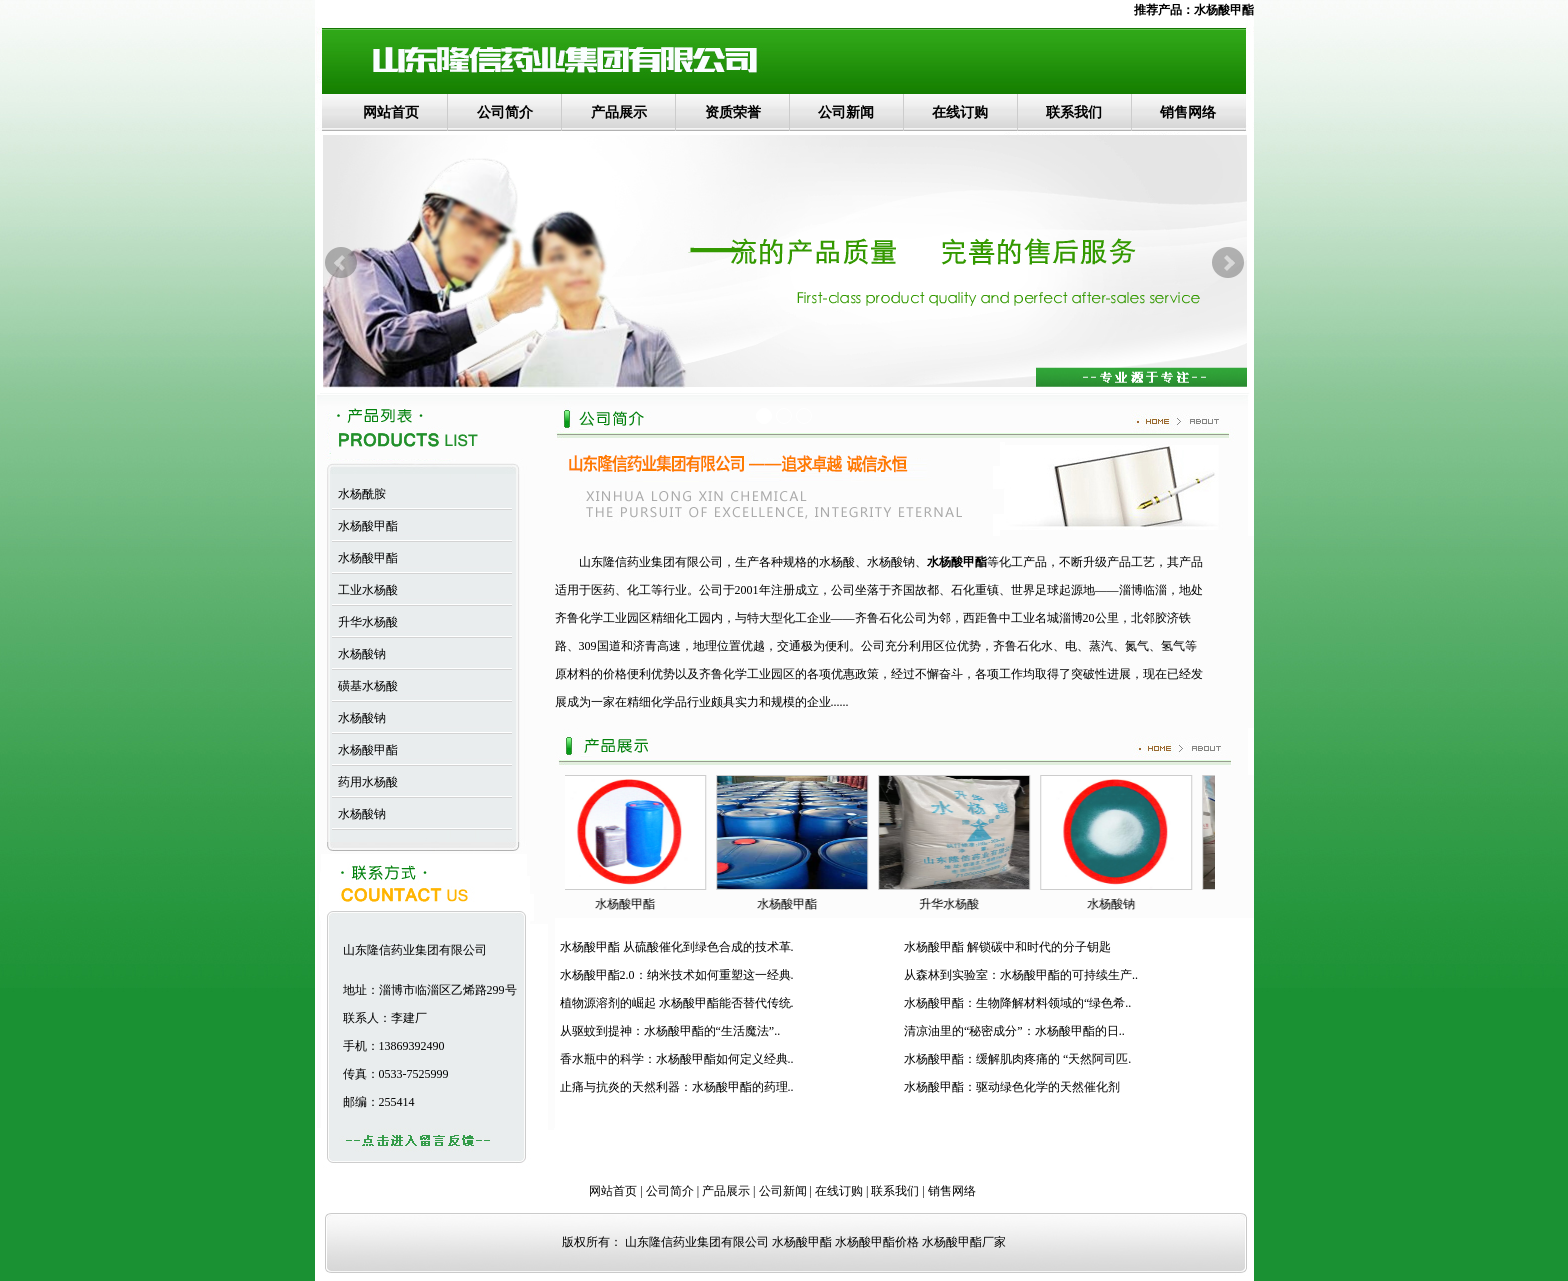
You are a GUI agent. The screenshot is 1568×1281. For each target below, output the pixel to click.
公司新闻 (846, 112)
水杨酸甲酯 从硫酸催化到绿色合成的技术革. (677, 947)
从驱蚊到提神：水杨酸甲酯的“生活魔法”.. (670, 1031)
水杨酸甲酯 (1224, 10)
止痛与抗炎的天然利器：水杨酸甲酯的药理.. (677, 1087)
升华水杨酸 (365, 622)
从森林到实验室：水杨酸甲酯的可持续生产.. (1021, 975)
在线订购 (960, 112)
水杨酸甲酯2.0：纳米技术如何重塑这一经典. (677, 975)
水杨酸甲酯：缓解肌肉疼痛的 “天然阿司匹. (1017, 1059)
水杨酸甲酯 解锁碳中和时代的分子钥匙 (1007, 947)
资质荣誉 (733, 112)
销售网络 (1188, 112)
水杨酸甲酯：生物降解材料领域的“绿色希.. (1017, 1003)
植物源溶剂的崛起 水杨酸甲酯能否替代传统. (677, 1003)
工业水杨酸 (365, 590)
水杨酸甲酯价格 (877, 1242)
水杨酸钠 (359, 654)
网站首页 (391, 112)
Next (1228, 263)
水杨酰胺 (359, 494)
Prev (341, 263)
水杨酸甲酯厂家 (964, 1242)
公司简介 (505, 112)
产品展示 (619, 112)
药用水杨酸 (365, 782)
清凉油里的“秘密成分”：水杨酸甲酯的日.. (1014, 1031)
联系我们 (1074, 112)
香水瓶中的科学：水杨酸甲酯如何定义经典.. (677, 1059)
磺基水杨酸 (365, 686)
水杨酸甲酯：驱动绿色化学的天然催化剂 (1012, 1087)
